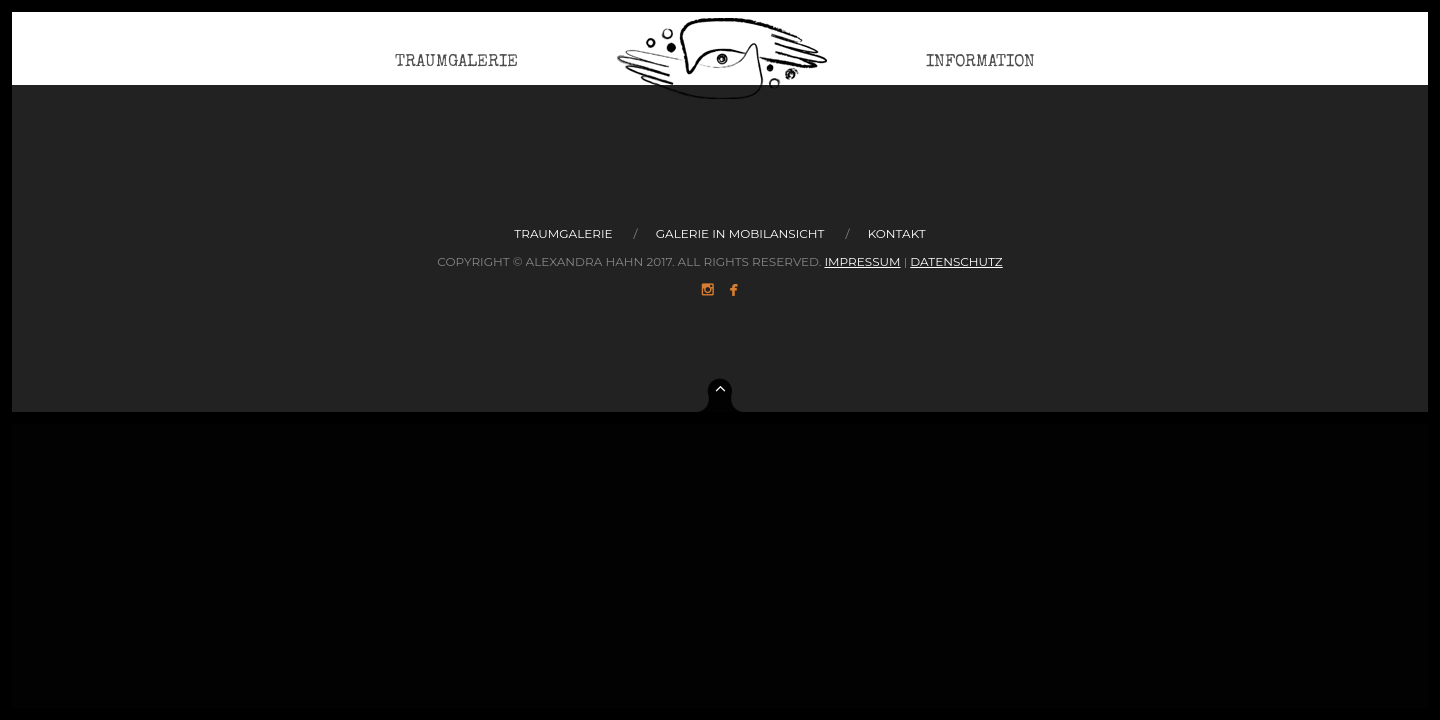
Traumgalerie (456, 74)
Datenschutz (956, 261)
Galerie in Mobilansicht (740, 233)
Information (980, 74)
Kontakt (897, 233)
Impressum (862, 261)
